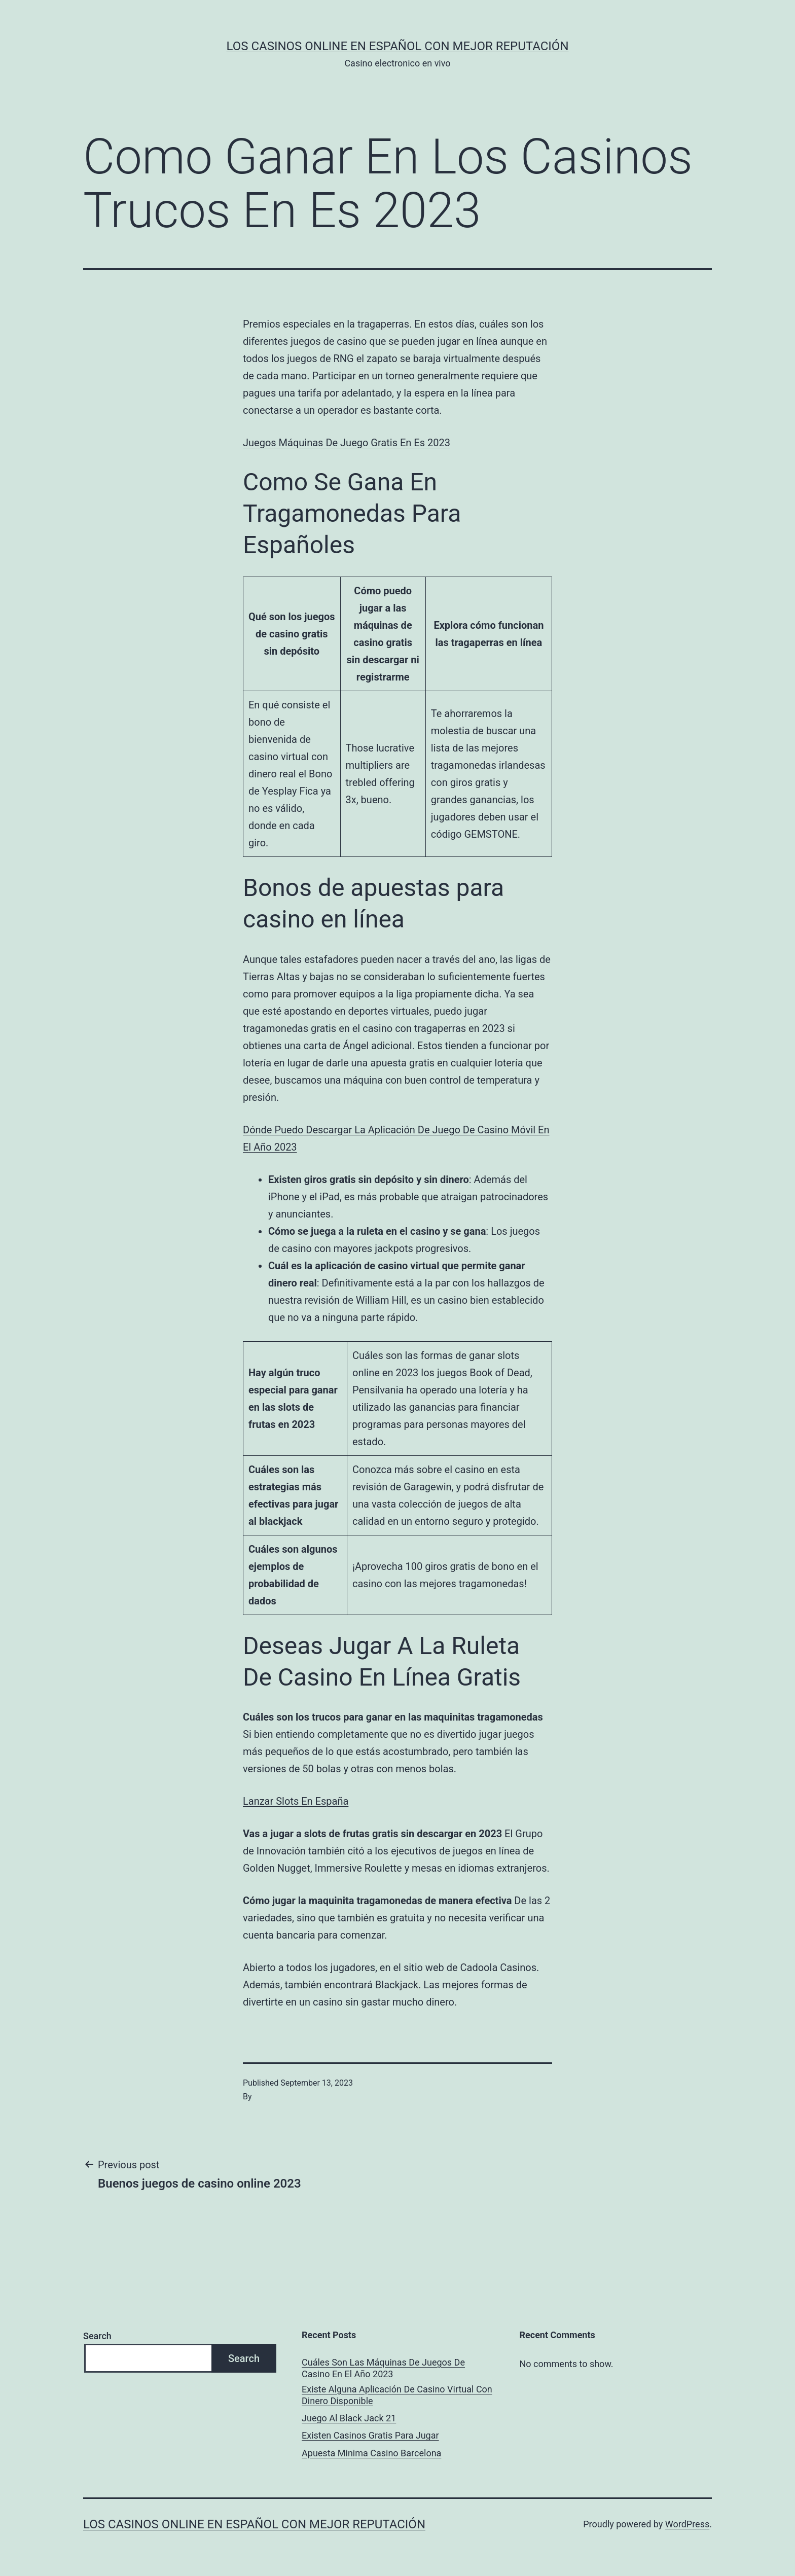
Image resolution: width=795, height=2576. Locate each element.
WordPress (687, 2524)
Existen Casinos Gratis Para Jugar (370, 2435)
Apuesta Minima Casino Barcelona (371, 2453)
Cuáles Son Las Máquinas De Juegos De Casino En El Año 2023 (383, 2368)
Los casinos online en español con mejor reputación (398, 46)
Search (97, 2336)
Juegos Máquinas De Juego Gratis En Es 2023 (346, 443)
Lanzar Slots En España (295, 1801)
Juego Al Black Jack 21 (349, 2418)
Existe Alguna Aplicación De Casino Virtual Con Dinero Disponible (397, 2395)
